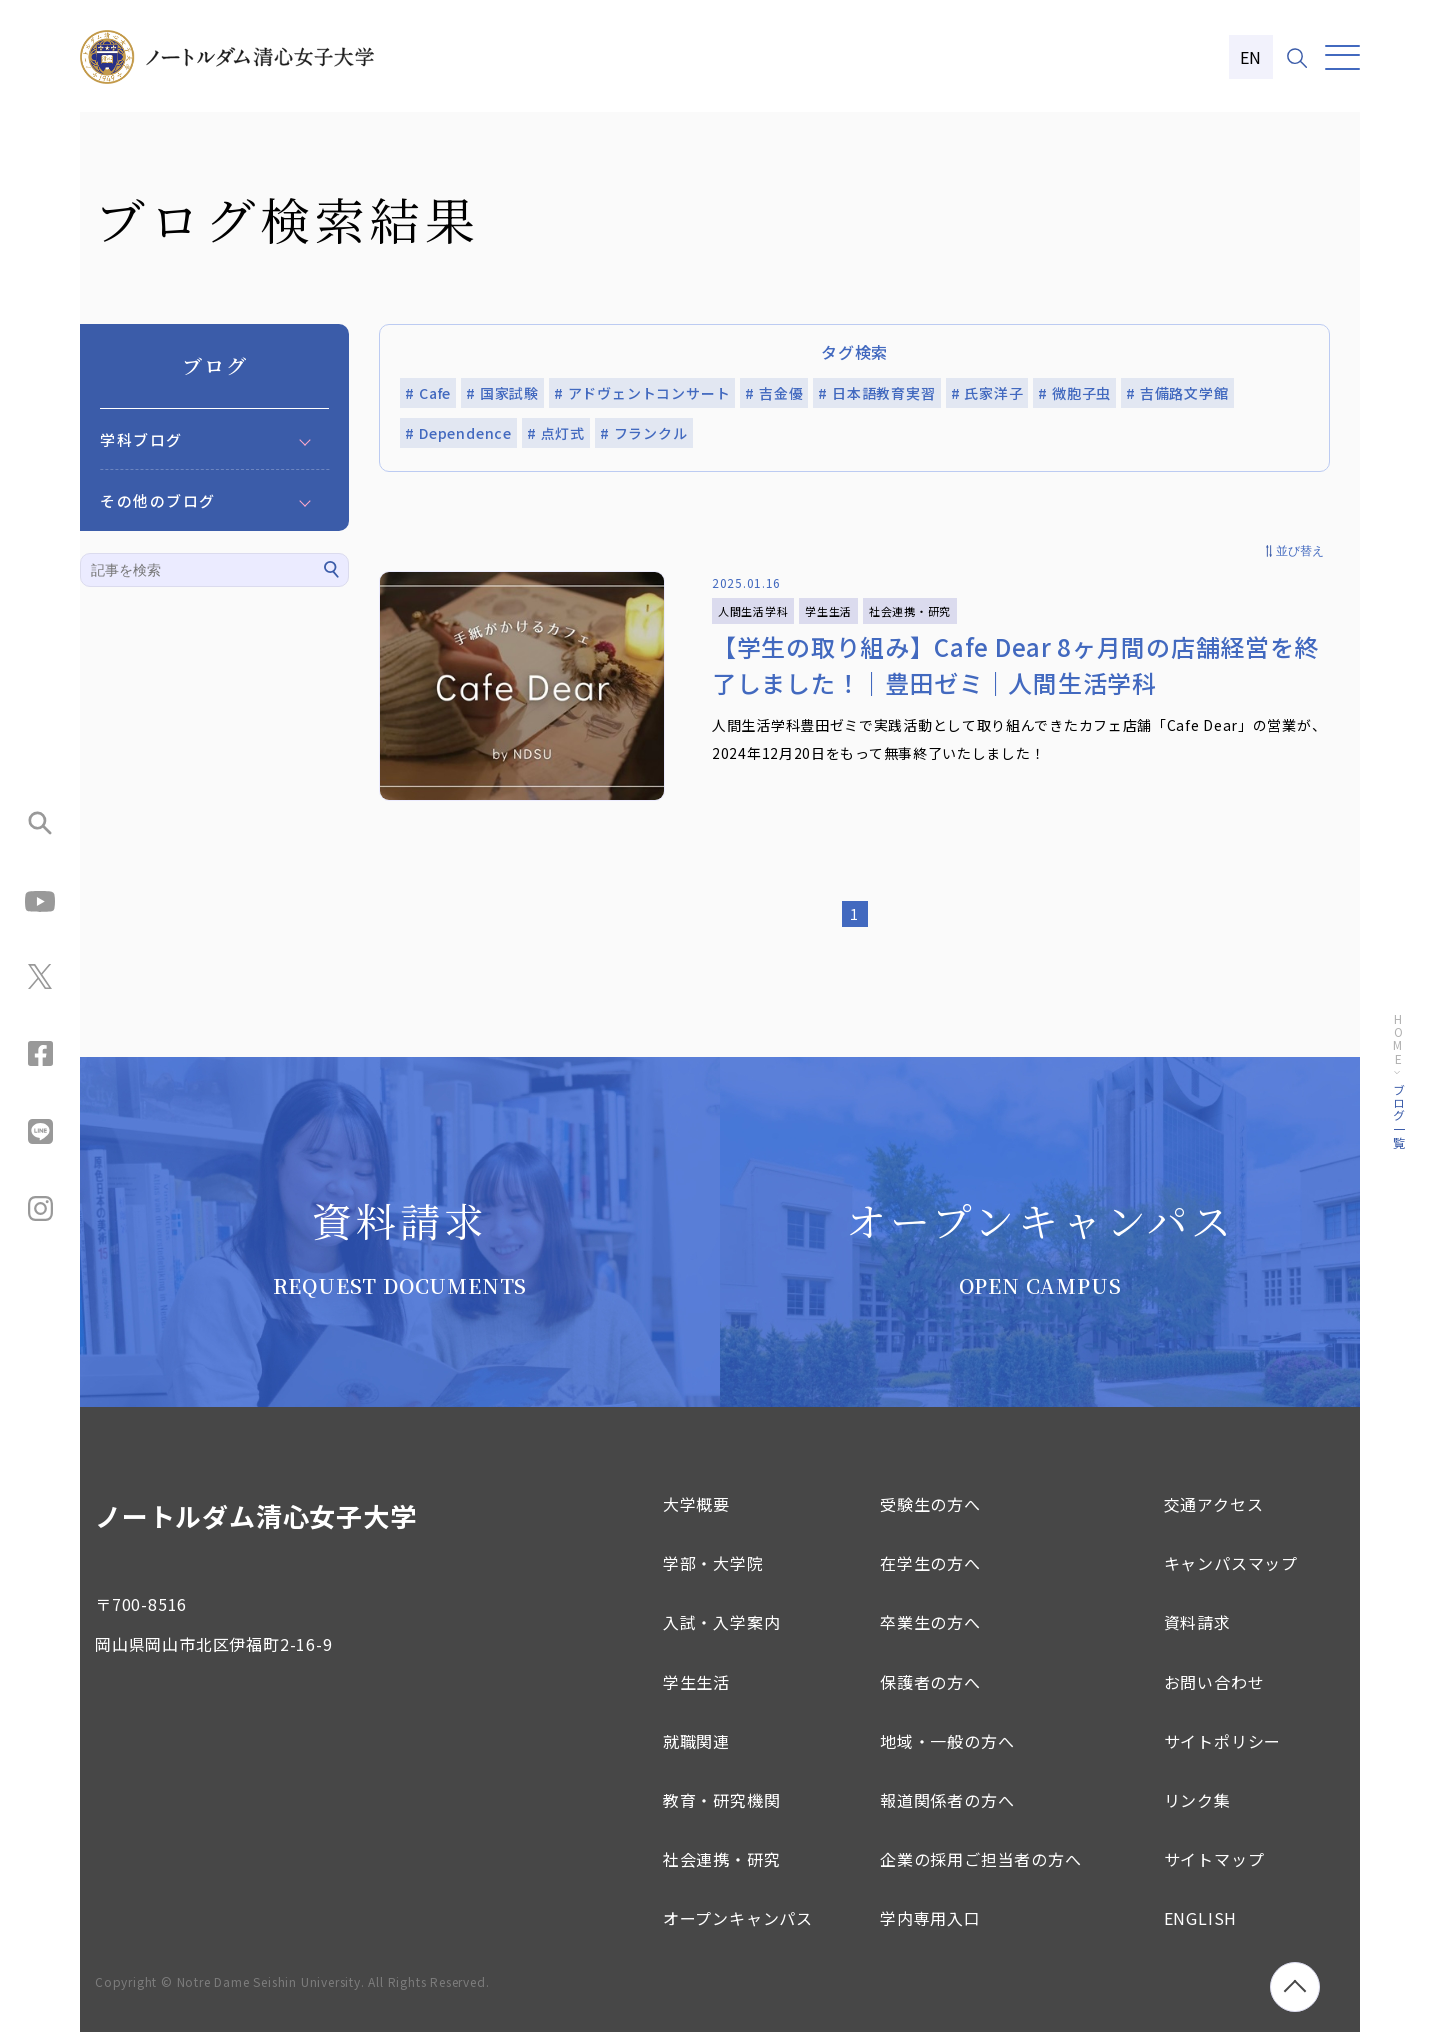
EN (1251, 57)
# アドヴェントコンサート (642, 393)
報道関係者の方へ (947, 1800)
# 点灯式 (556, 433)
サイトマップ (1214, 1859)
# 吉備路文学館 (1177, 393)
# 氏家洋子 (987, 393)
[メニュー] (1342, 57)
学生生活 (696, 1682)
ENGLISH (1201, 1918)
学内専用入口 (930, 1918)
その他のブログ (158, 500)
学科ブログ (141, 439)
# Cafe (428, 393)
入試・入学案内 (722, 1622)
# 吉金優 (774, 393)
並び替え (1300, 551)
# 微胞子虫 (1074, 393)
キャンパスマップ (1231, 1563)
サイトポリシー (1223, 1741)
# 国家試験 (502, 393)
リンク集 (1197, 1800)
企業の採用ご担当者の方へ (981, 1859)
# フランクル (644, 433)
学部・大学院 (713, 1563)
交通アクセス (1214, 1504)
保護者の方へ (930, 1682)
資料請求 (1197, 1622)
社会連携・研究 (722, 1859)
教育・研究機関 (722, 1800)
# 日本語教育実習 (876, 393)
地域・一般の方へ (947, 1741)
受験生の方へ (930, 1504)
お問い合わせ (1214, 1682)
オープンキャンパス (738, 1918)
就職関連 (696, 1741)
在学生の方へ (930, 1563)
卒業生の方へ (930, 1622)
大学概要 (696, 1504)
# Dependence (458, 433)
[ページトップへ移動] (1295, 1987)
